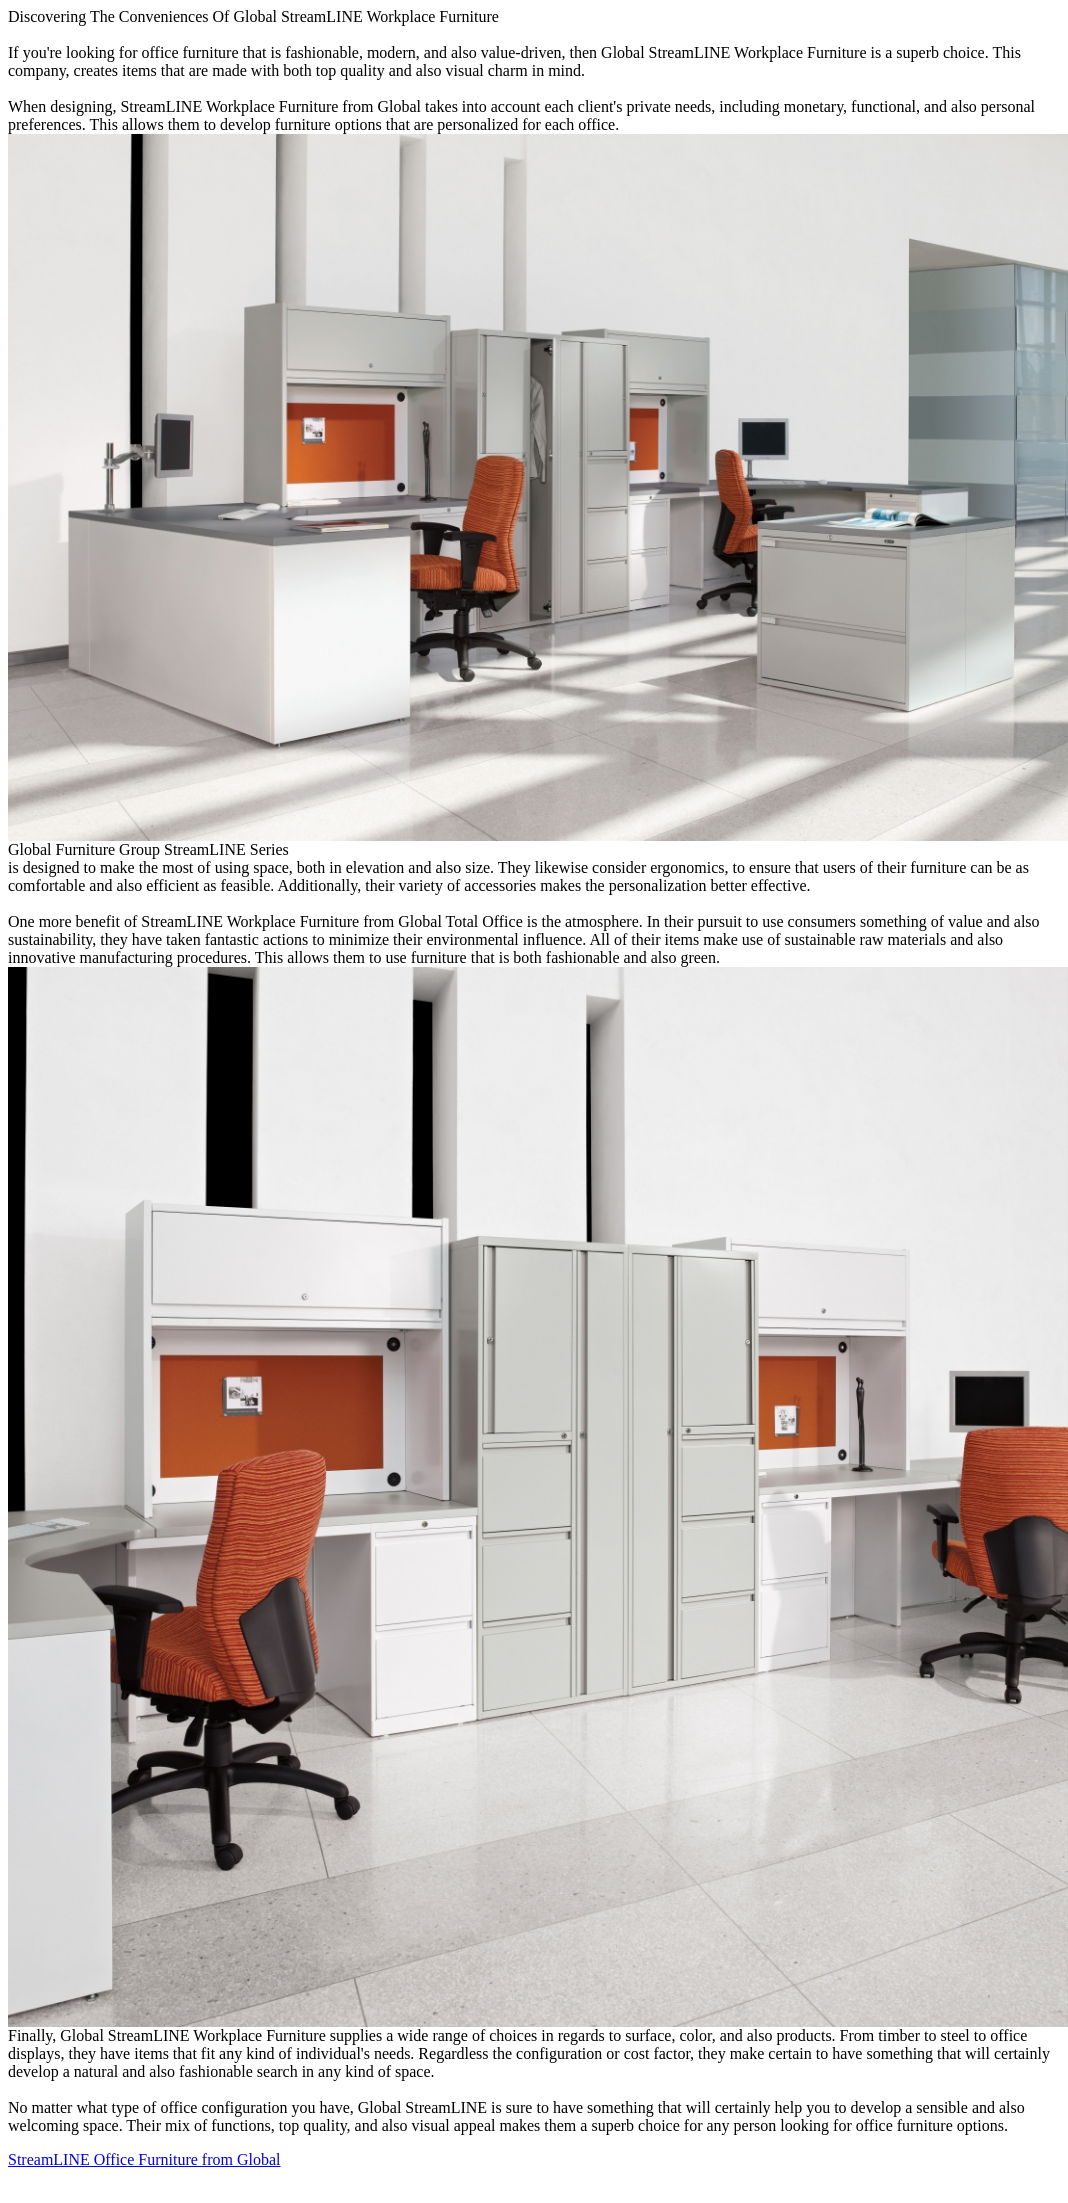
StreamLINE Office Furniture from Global (144, 2159)
